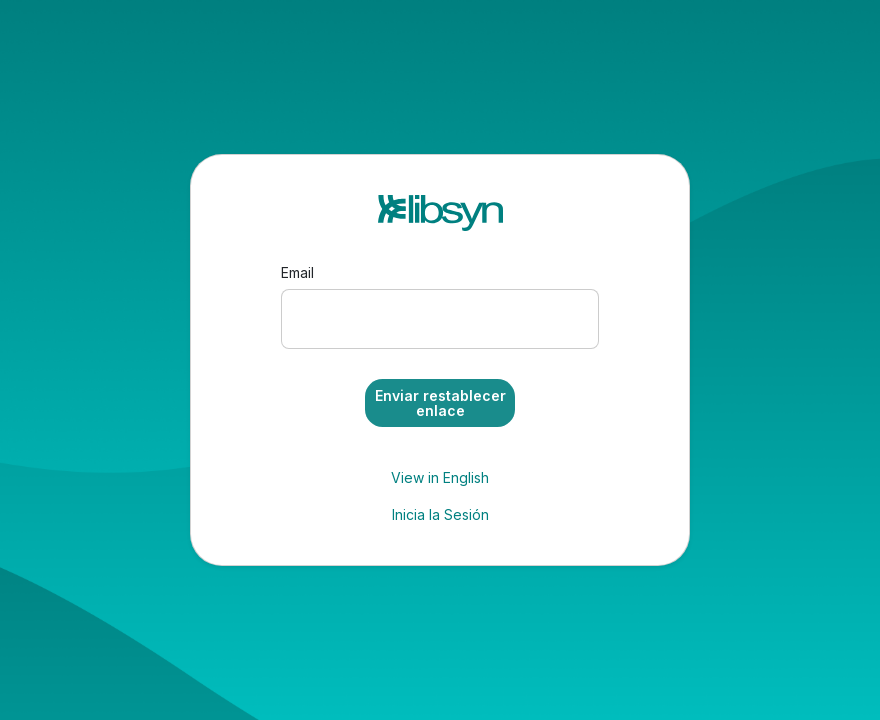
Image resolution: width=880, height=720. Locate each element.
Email (297, 272)
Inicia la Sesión (440, 514)
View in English (440, 477)
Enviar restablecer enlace (440, 403)
